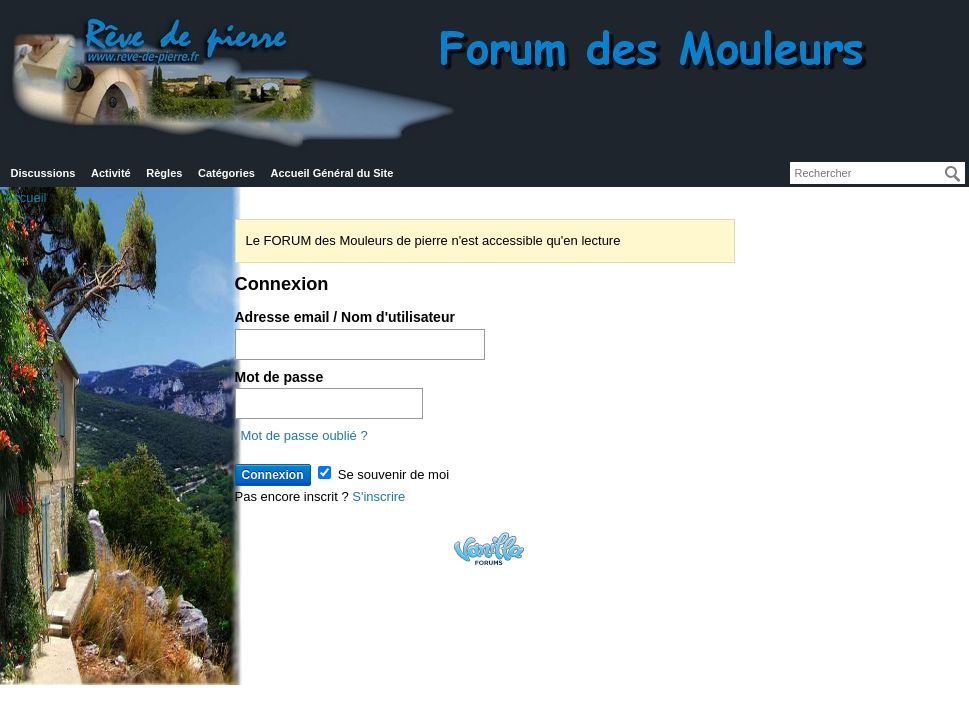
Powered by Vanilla (489, 548)
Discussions (43, 173)
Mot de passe (279, 377)
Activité (111, 173)
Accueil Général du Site (332, 173)
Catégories (226, 173)
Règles (164, 173)
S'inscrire (378, 496)
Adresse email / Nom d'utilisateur (345, 317)
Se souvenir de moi (383, 474)
